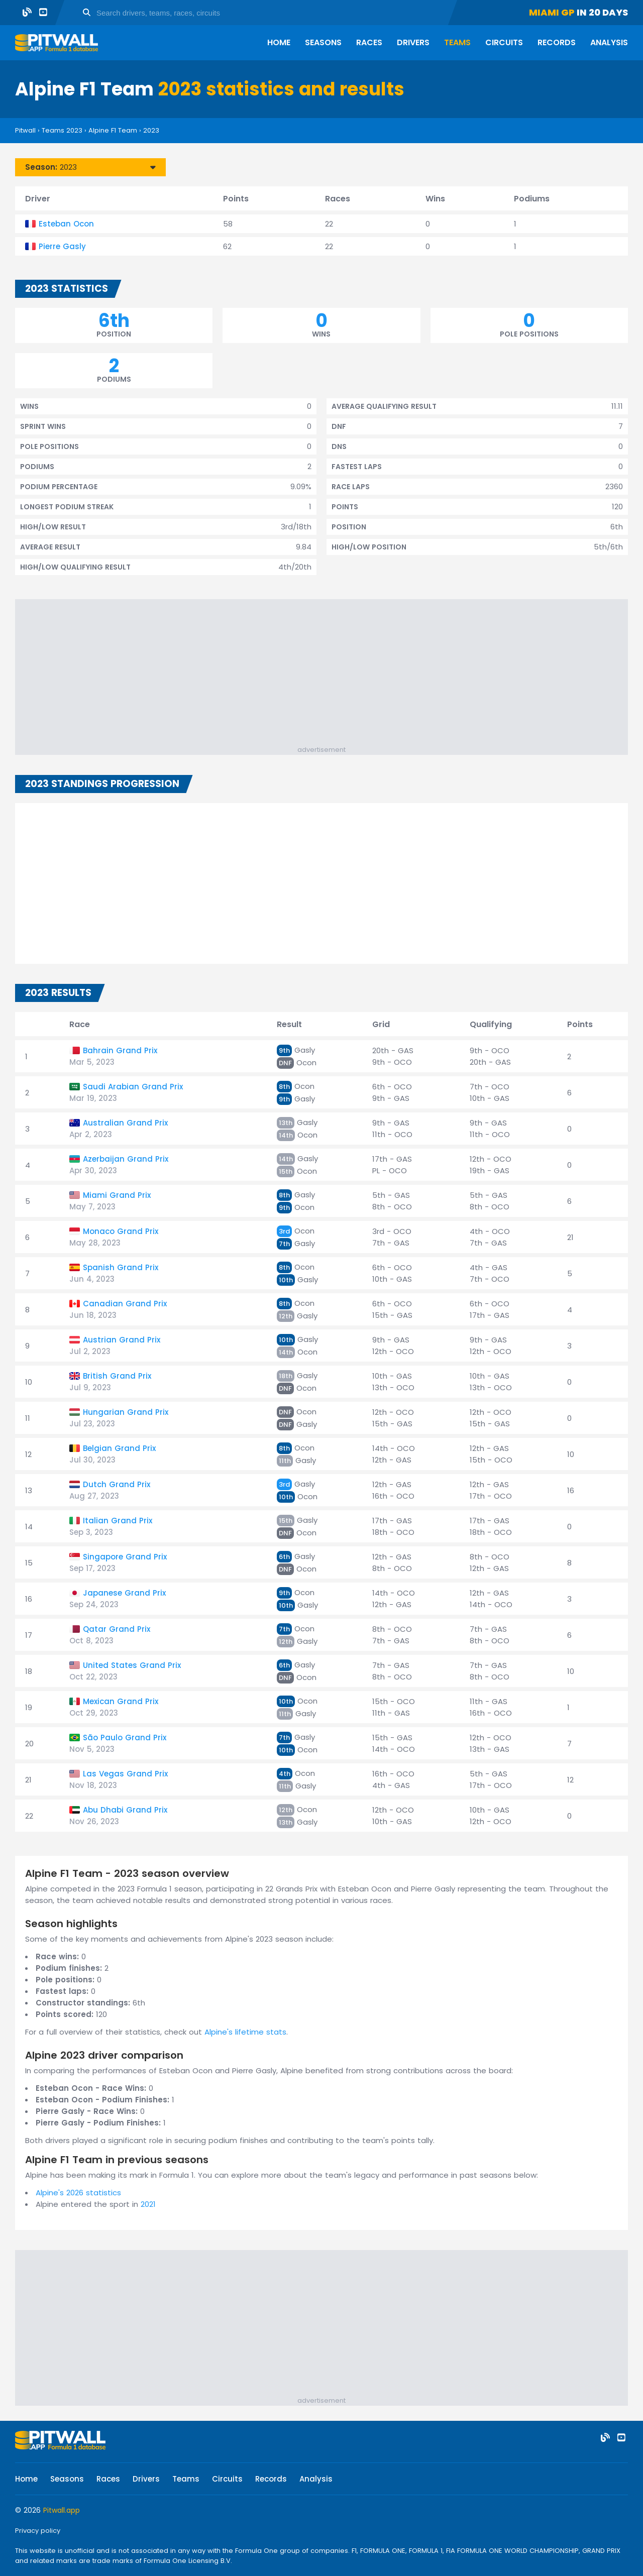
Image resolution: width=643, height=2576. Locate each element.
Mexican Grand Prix (120, 1701)
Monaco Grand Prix (120, 1231)
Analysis (609, 42)
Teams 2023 (62, 130)
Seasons (323, 42)
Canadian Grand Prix (125, 1303)
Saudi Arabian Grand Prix (133, 1086)
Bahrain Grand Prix (120, 1050)
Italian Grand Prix (117, 1520)
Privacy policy (37, 2530)
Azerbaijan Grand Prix (125, 1159)
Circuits (504, 42)
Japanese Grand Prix (124, 1593)
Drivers (413, 42)
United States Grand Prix (132, 1665)
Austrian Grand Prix (121, 1339)
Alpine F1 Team (112, 130)
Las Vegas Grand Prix (125, 1773)
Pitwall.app (61, 2510)
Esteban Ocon (66, 223)
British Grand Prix (117, 1376)
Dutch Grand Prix (116, 1484)
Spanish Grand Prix (120, 1267)
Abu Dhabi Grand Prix (125, 1810)
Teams (457, 42)
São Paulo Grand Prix (124, 1737)
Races (369, 42)
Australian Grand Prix (125, 1122)
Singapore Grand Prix (125, 1556)
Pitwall (25, 130)
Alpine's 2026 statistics (78, 2192)
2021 (148, 2204)
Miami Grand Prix (117, 1195)
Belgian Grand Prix (119, 1448)
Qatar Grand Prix (116, 1629)
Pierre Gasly (62, 246)
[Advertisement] (326, 674)
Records (557, 42)
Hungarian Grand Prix (125, 1412)
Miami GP (552, 12)
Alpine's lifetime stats (245, 2032)
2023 (151, 130)
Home (278, 42)
